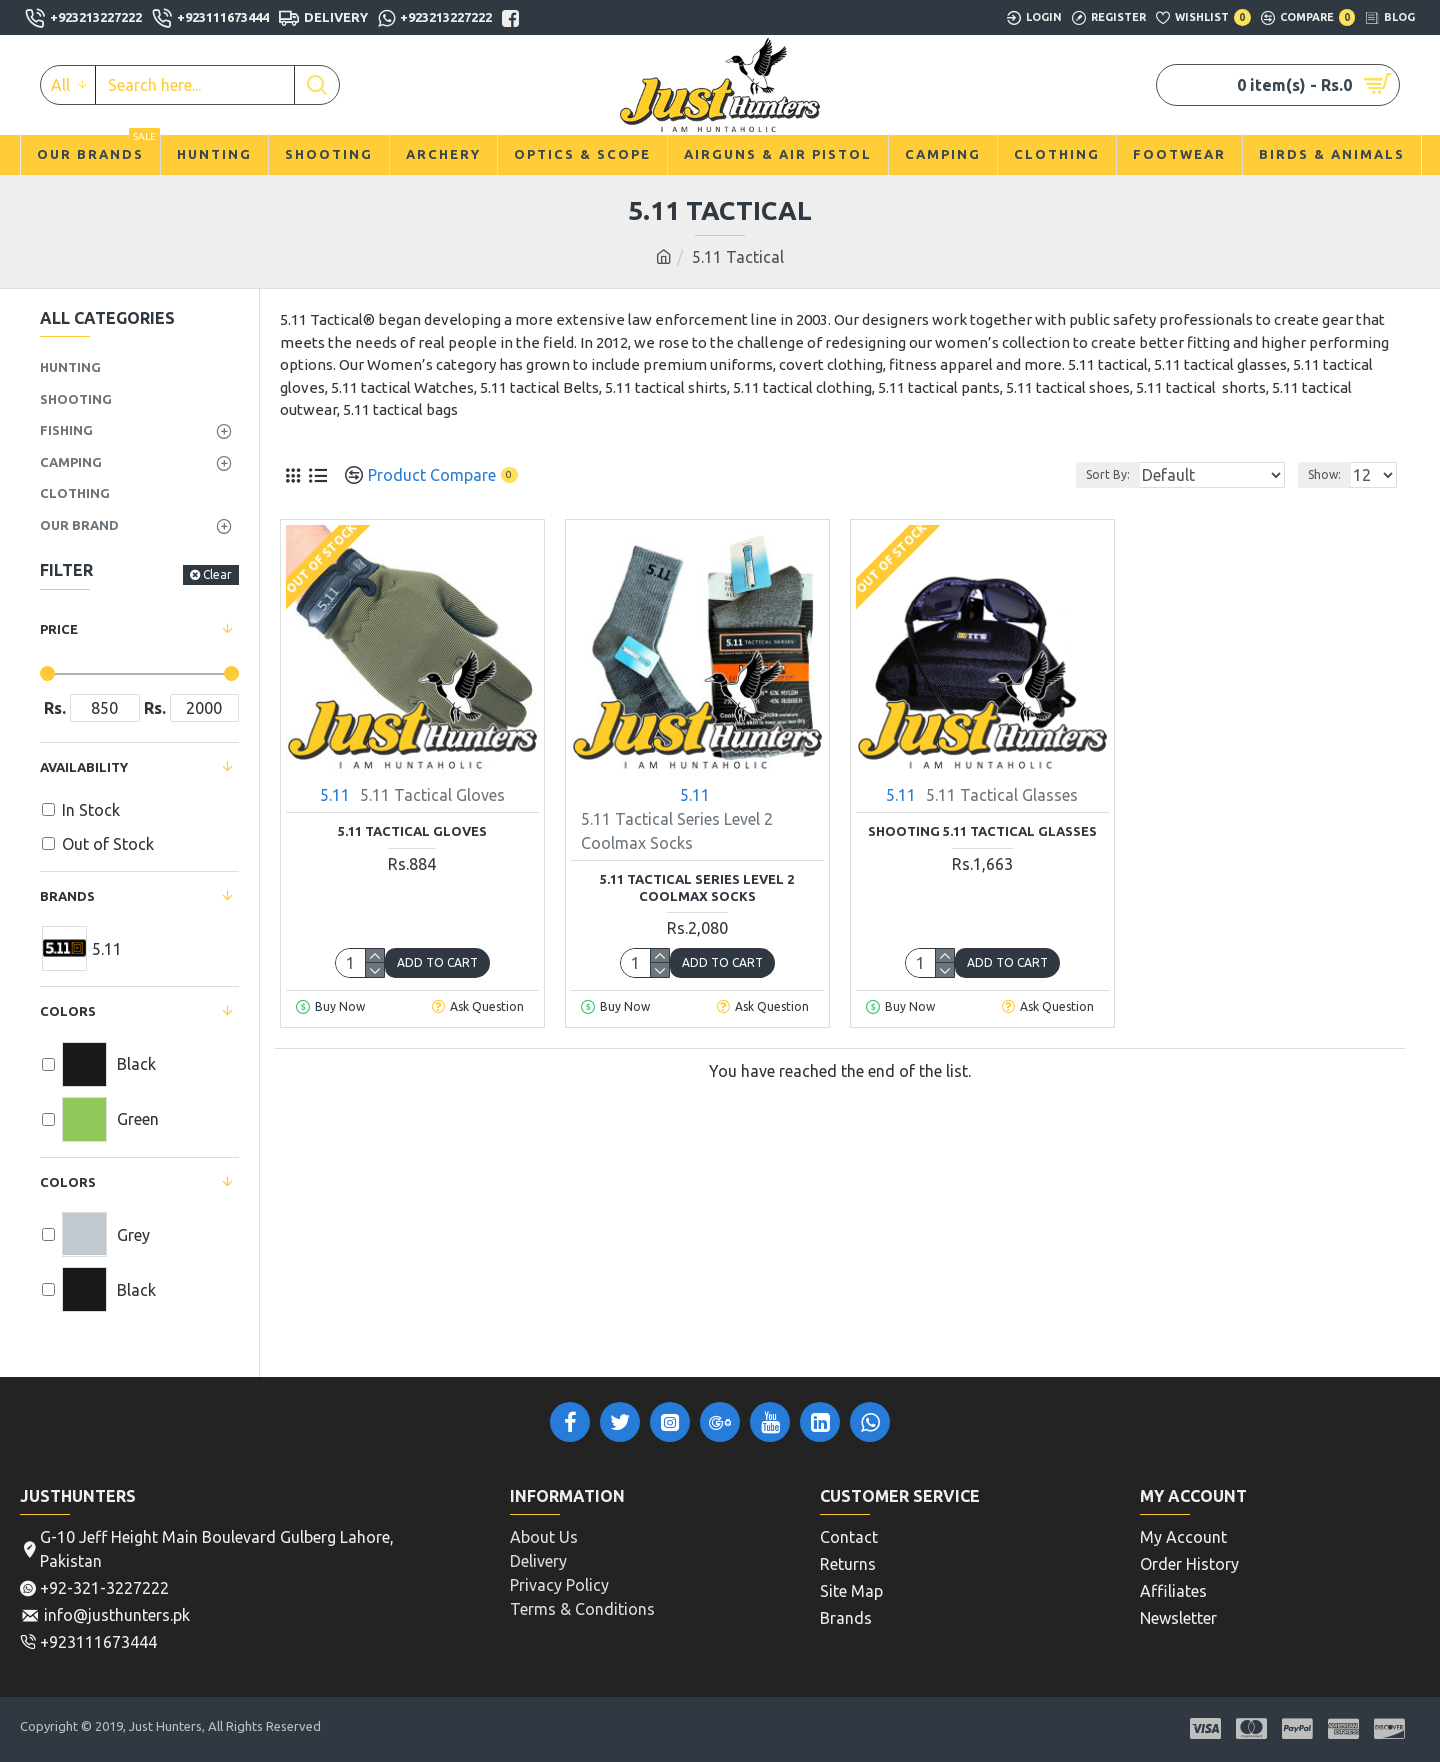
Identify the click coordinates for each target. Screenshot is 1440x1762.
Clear (217, 574)
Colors (68, 1011)
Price (59, 629)
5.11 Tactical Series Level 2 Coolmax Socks (697, 887)
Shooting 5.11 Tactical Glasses (982, 831)
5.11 (335, 795)
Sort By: (1140, 474)
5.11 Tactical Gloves (412, 831)
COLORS (68, 1182)
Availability (84, 767)
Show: (1330, 474)
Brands (67, 896)
